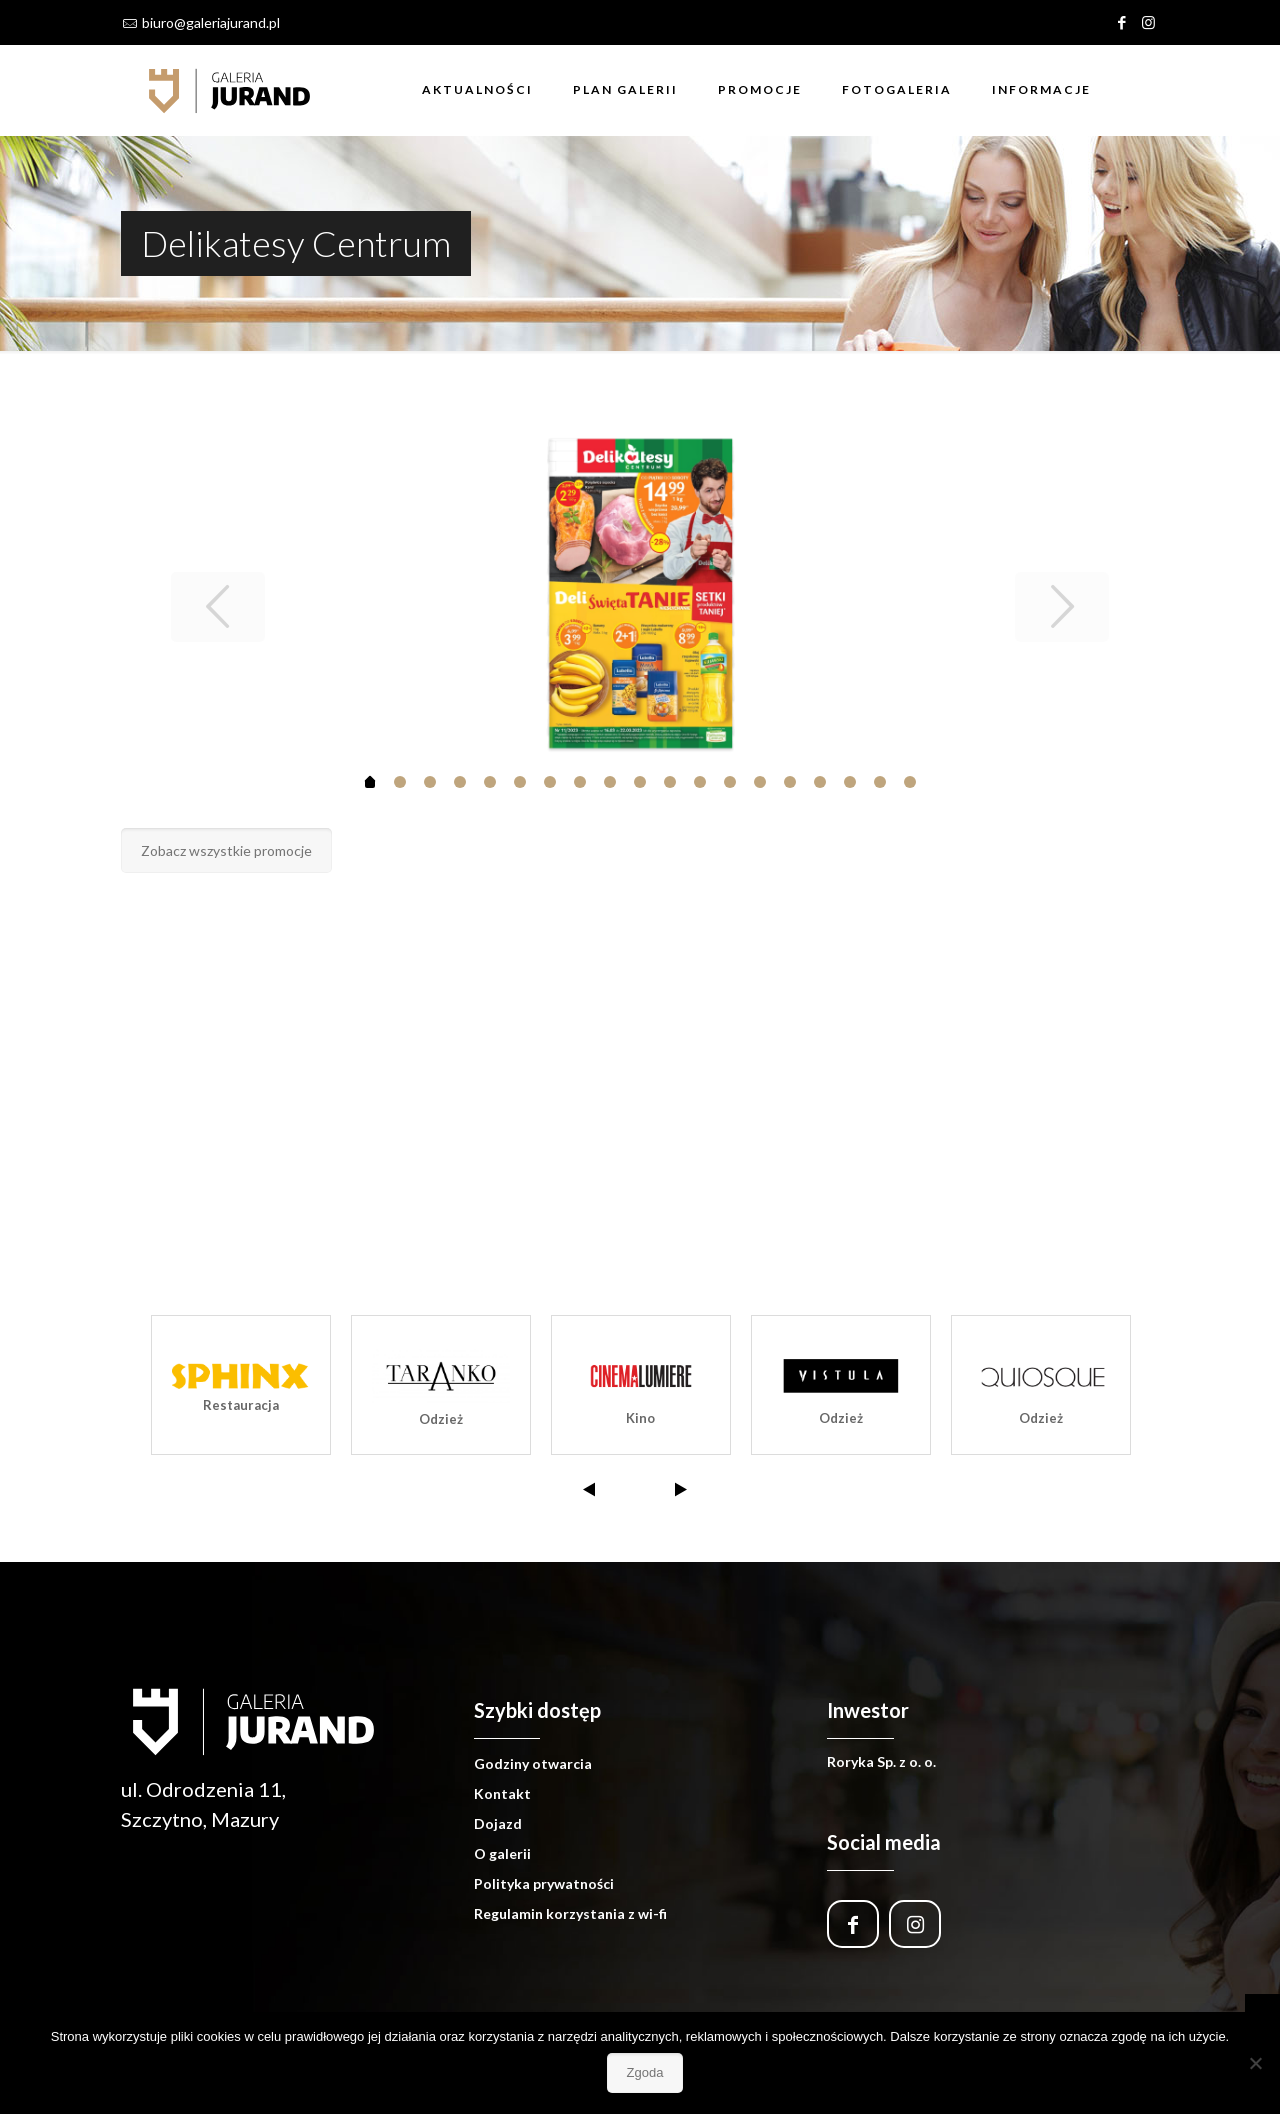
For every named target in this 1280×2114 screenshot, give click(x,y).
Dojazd (498, 1823)
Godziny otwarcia (533, 1763)
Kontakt (502, 1793)
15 (820, 782)
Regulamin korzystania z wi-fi (570, 1913)
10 (670, 782)
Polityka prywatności (544, 1883)
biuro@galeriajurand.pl (211, 22)
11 (700, 782)
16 (850, 782)
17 (880, 782)
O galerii (502, 1853)
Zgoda (645, 2072)
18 (910, 782)
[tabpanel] (640, 593)
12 (730, 782)
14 (790, 782)
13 (760, 782)
